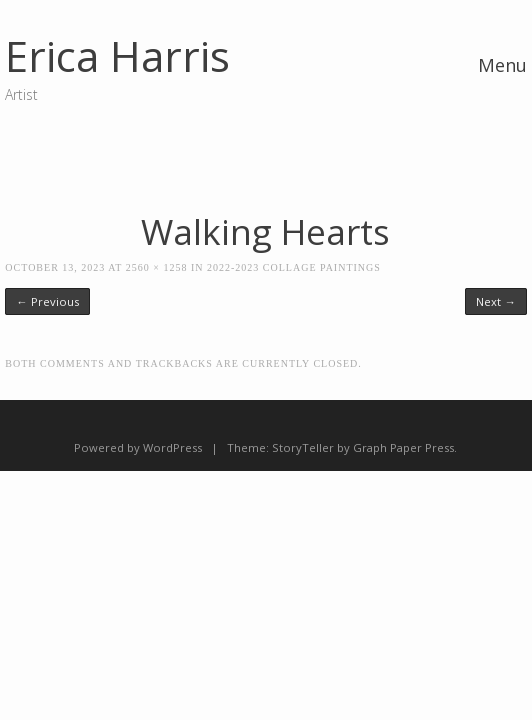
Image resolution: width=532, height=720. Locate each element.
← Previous (47, 301)
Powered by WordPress (138, 447)
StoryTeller (303, 447)
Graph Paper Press (403, 447)
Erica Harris (117, 55)
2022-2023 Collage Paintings (294, 267)
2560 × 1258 (157, 267)
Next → (495, 301)
